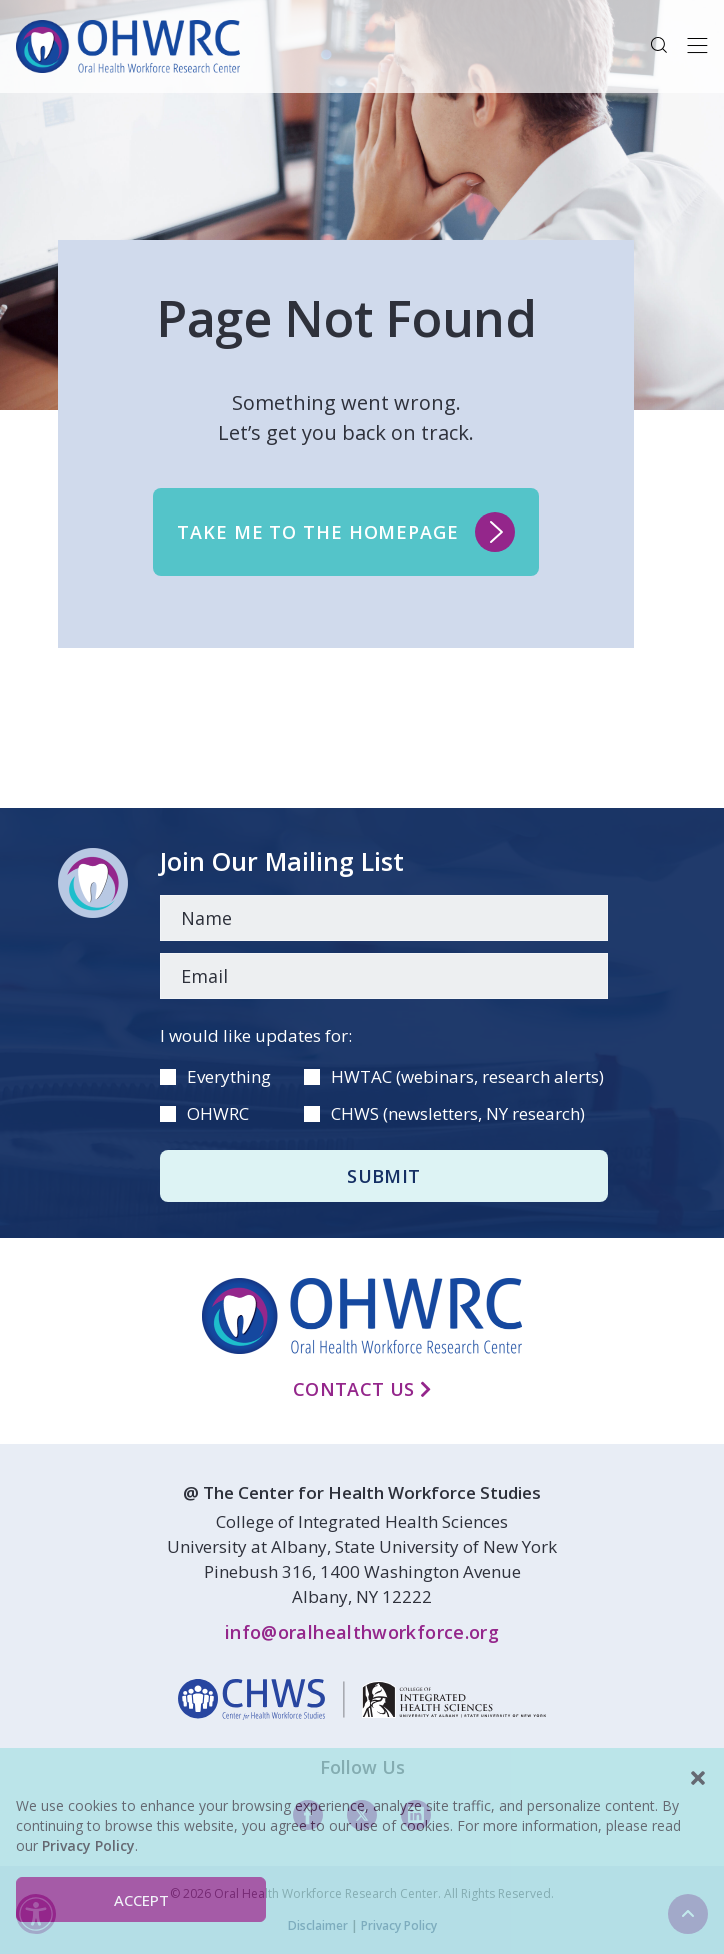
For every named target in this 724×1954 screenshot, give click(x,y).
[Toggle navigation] (697, 46)
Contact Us (362, 1389)
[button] (698, 1778)
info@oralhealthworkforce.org (362, 1632)
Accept (141, 1900)
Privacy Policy (88, 1845)
